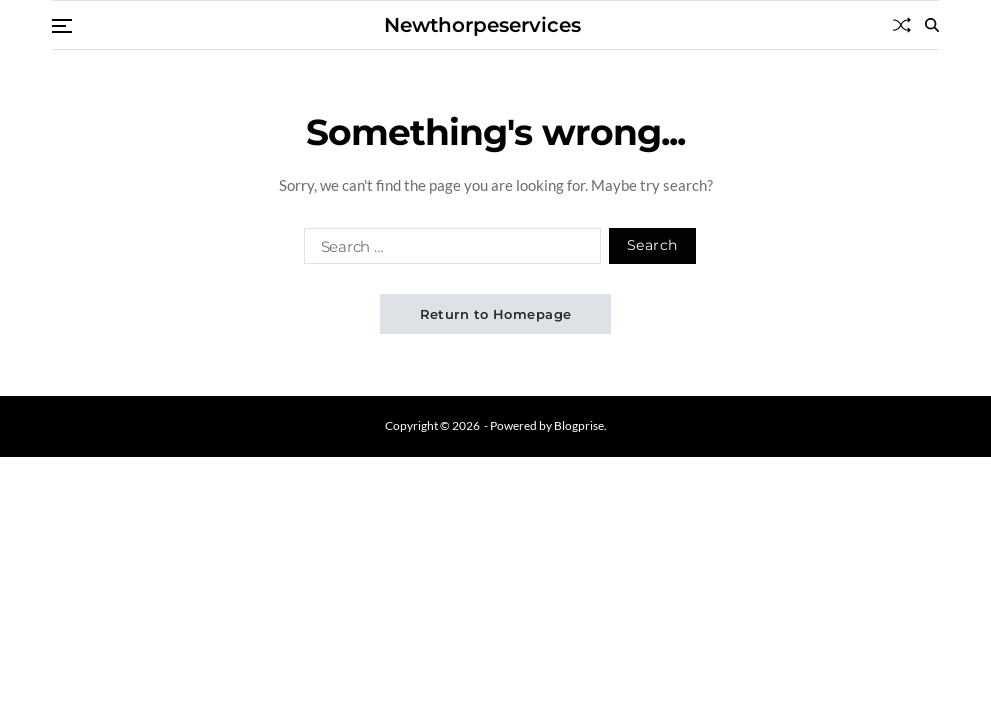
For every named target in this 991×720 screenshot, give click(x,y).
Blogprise (579, 425)
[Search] (932, 25)
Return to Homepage (496, 314)
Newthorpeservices (482, 25)
